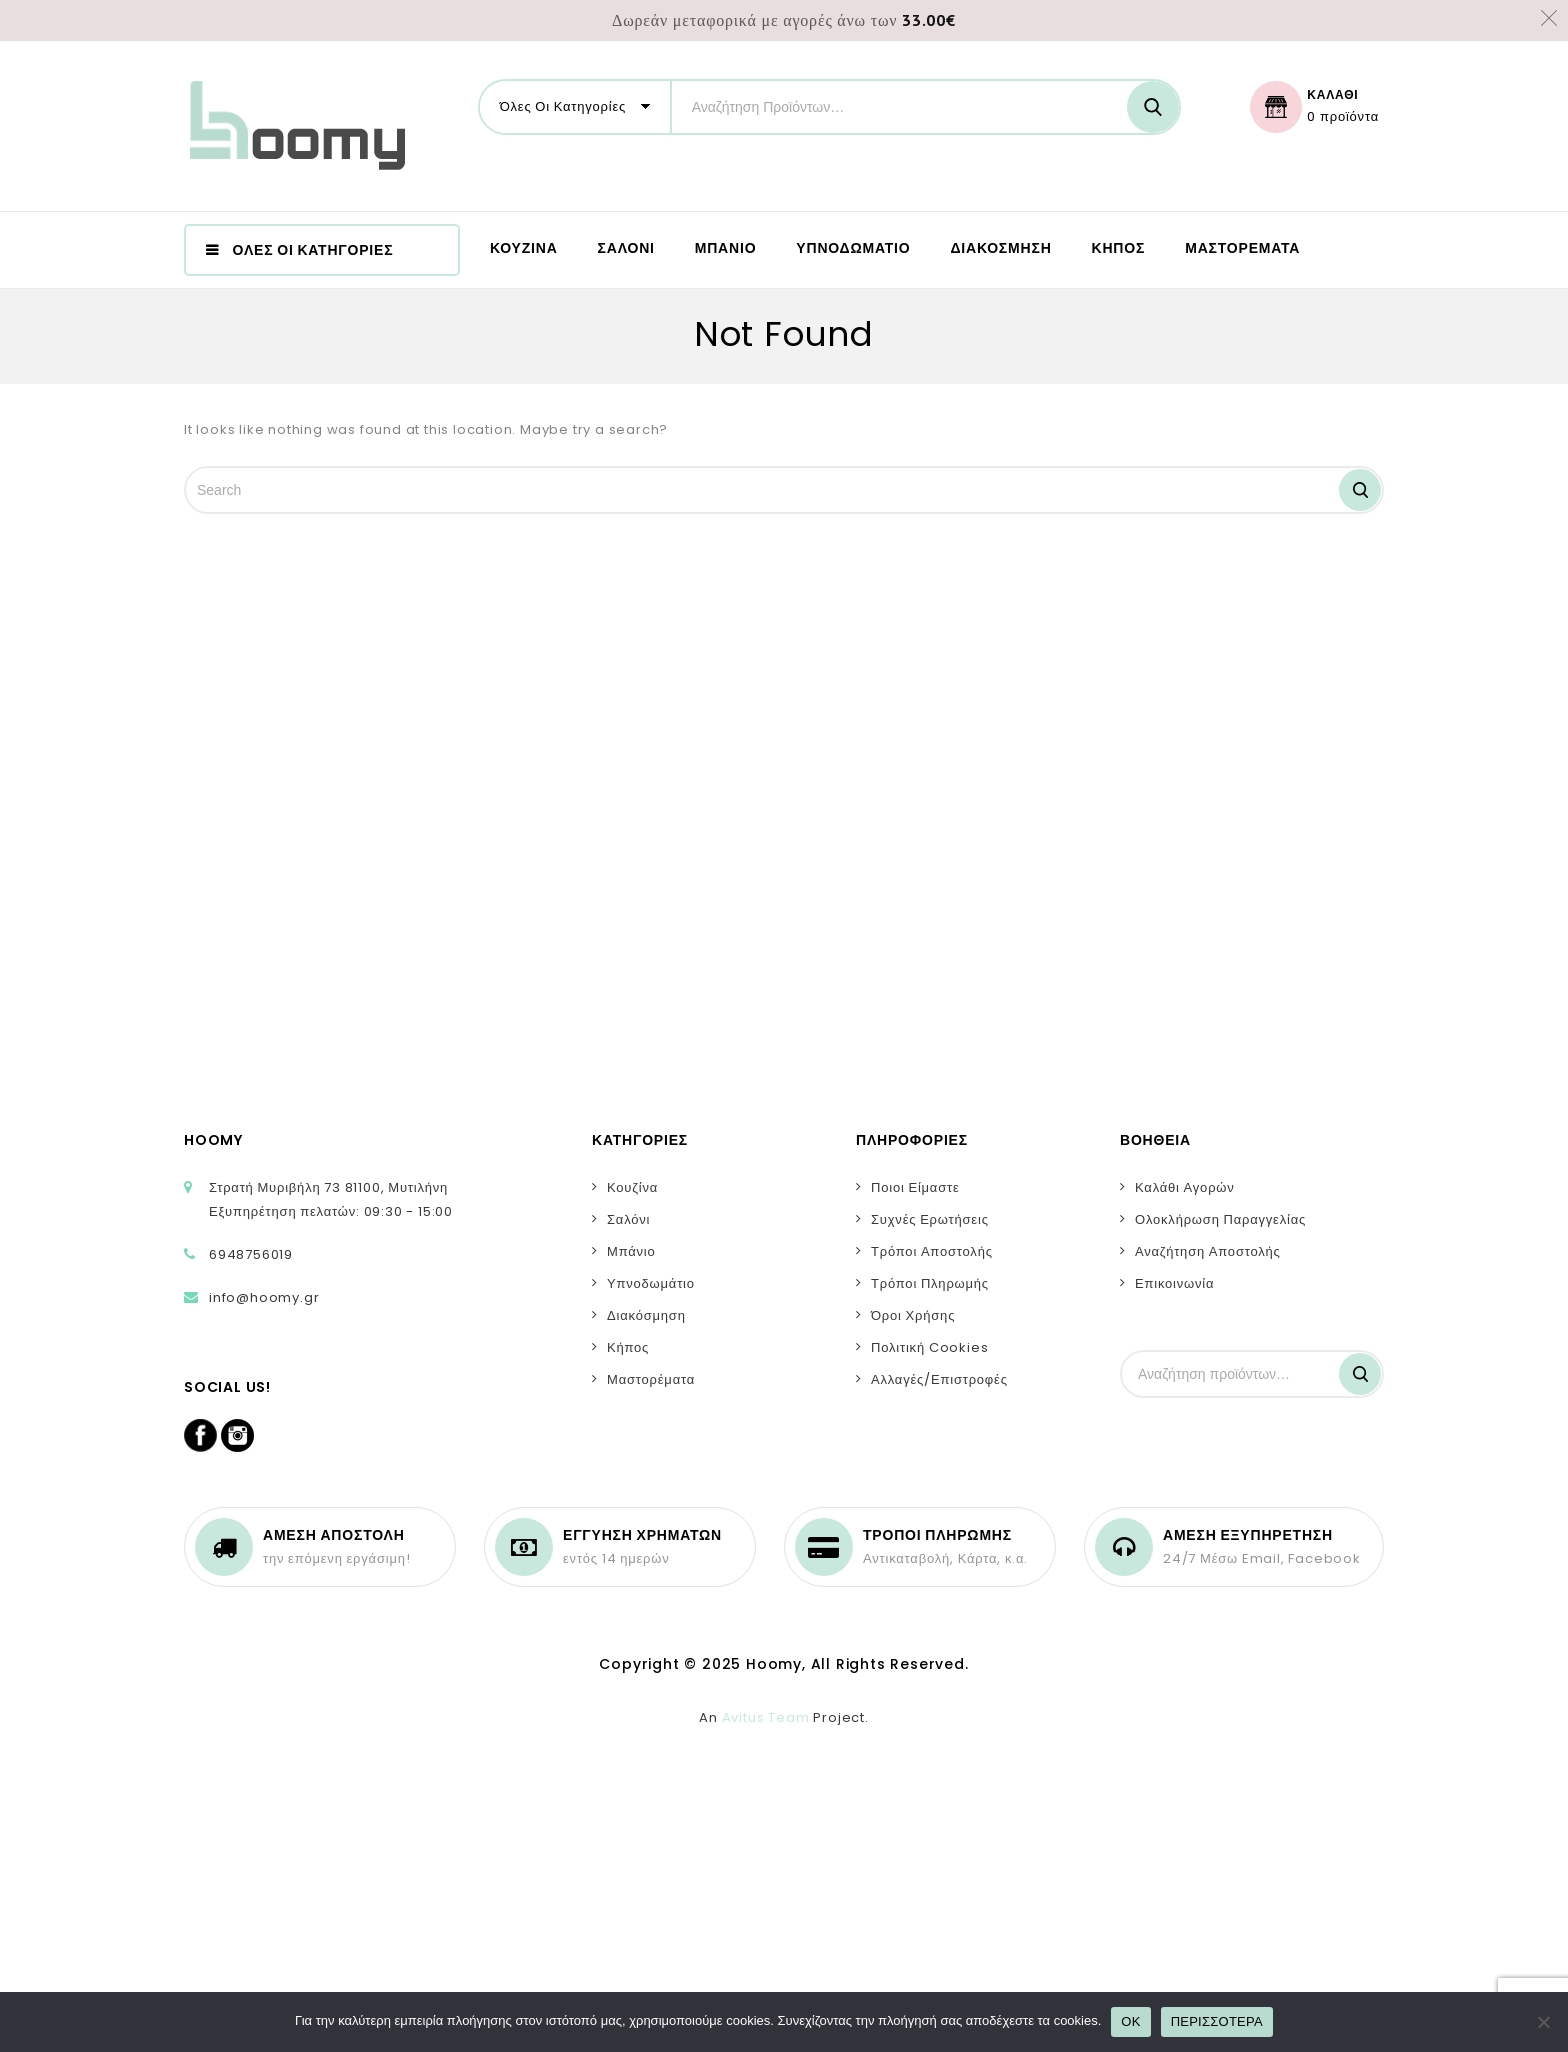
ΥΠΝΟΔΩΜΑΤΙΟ (853, 248)
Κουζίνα (632, 1187)
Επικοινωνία (1174, 1283)
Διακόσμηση (646, 1315)
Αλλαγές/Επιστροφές (939, 1379)
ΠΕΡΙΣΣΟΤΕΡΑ (1217, 2021)
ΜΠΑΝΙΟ (726, 248)
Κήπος (628, 1347)
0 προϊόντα (1343, 117)
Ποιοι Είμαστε (915, 1187)
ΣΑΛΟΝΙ (626, 248)
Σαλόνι (628, 1219)
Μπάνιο (631, 1251)
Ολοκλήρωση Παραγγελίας (1220, 1219)
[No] (1543, 2022)
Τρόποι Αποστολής (932, 1251)
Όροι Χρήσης (913, 1315)
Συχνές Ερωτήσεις (930, 1219)
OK (1130, 2021)
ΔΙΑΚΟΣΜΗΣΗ (1000, 248)
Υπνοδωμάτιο (651, 1283)
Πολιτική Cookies (929, 1347)
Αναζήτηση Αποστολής (1208, 1251)
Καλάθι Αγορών (1185, 1187)
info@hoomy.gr (264, 1297)
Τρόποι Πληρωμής (930, 1283)
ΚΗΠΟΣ (1119, 248)
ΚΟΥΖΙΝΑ (524, 248)
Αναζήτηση (1360, 1374)
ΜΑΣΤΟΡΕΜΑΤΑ (1242, 248)
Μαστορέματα (651, 1379)
